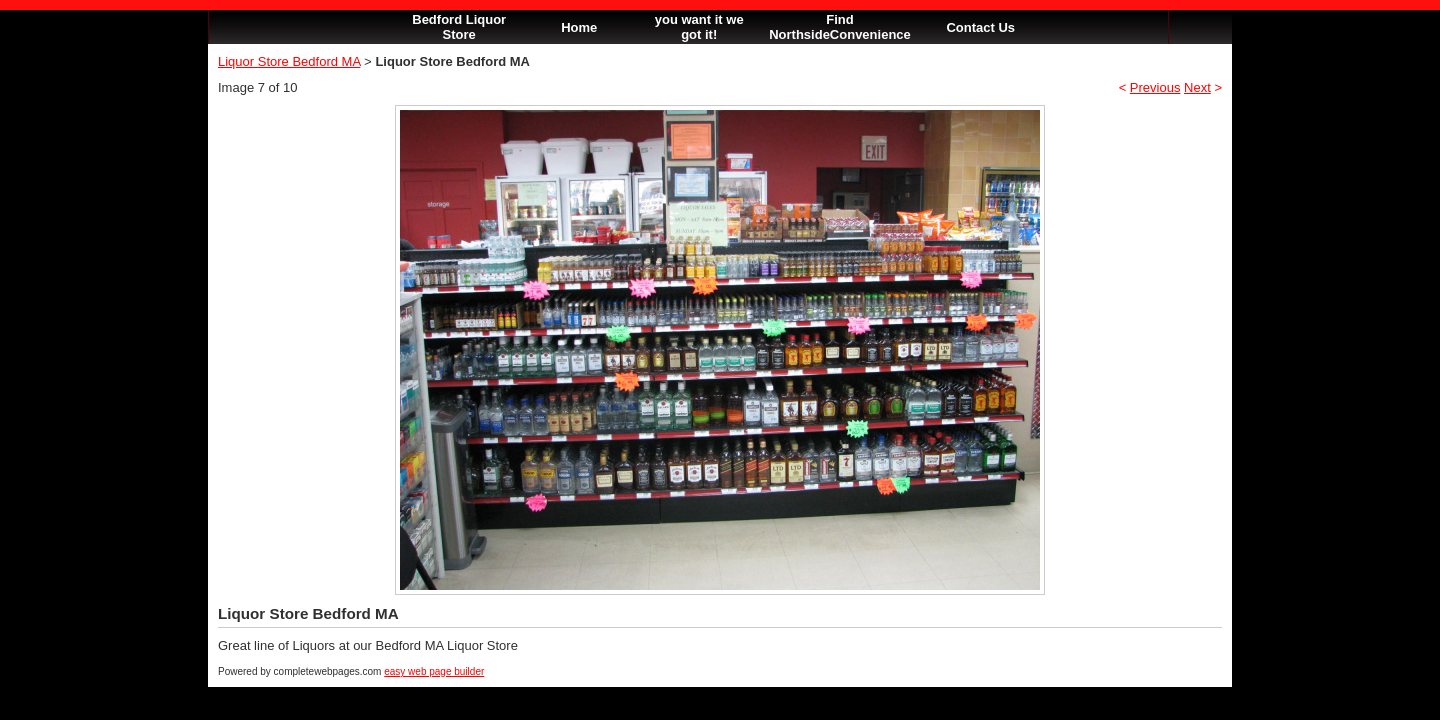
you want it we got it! (699, 27)
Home (579, 27)
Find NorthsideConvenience (840, 27)
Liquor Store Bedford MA (289, 61)
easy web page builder (434, 671)
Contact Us (980, 27)
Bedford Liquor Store (459, 27)
